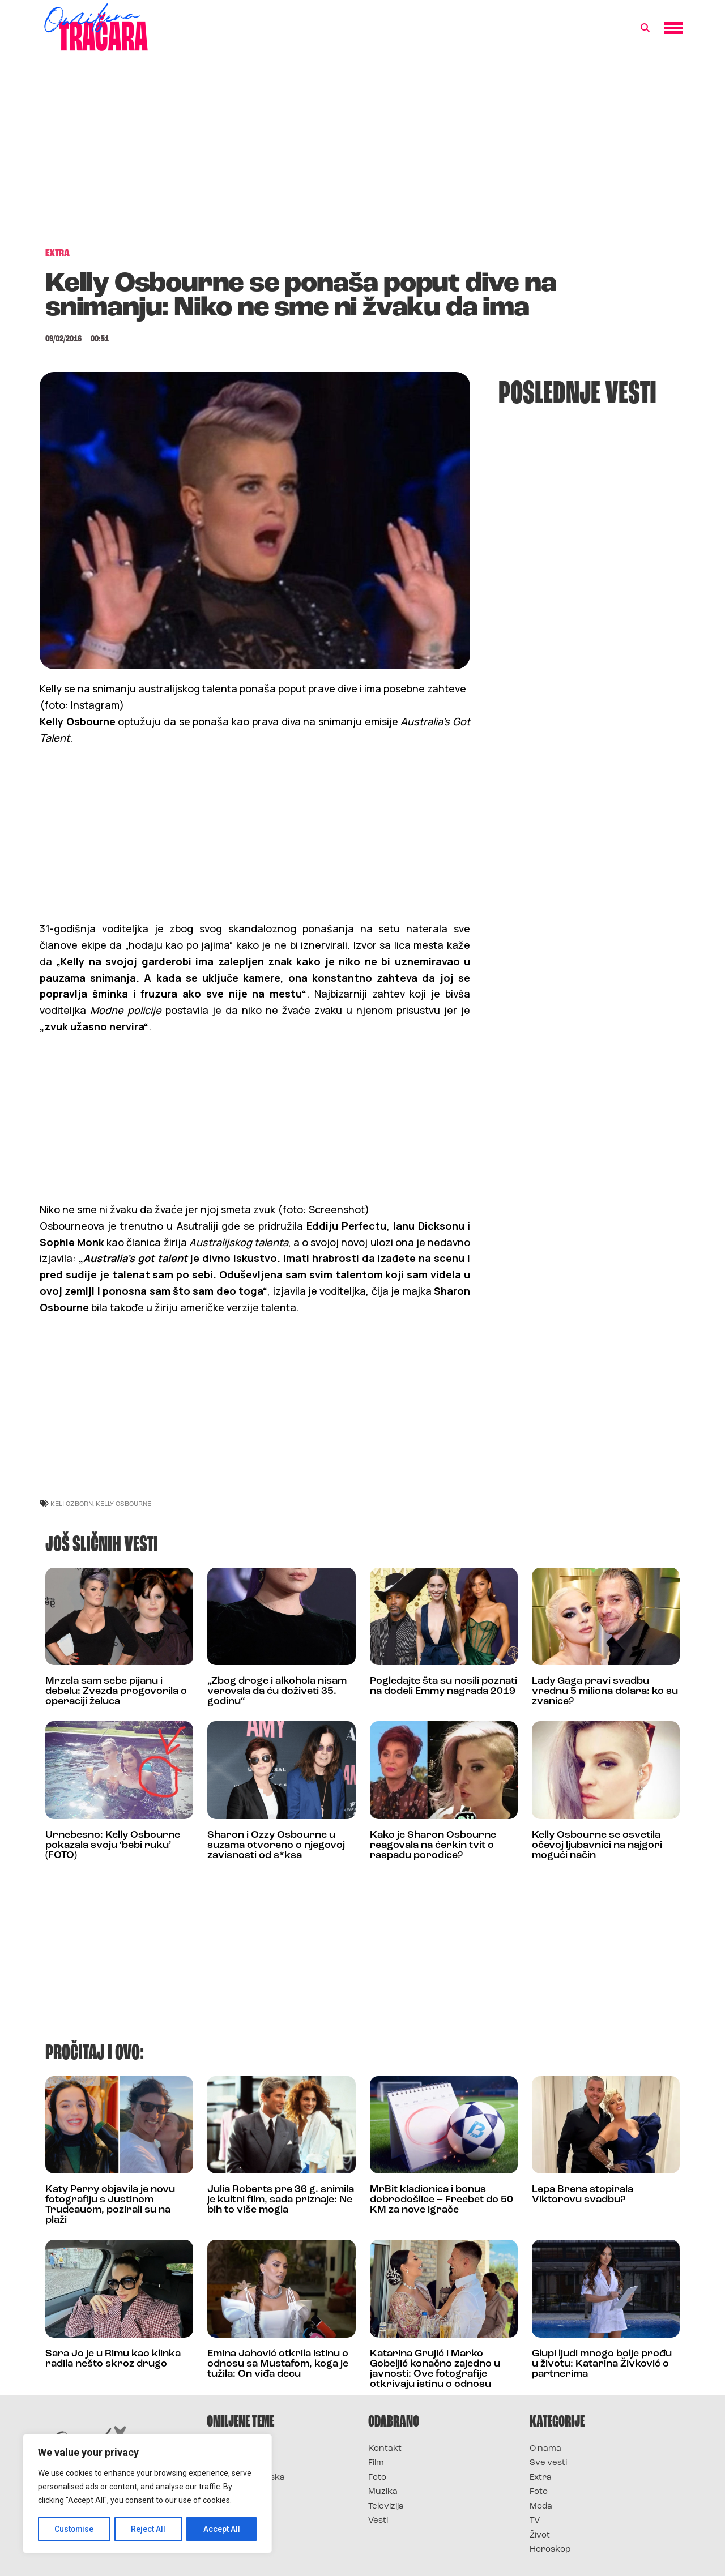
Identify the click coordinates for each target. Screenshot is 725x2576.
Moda (541, 2506)
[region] (147, 2493)
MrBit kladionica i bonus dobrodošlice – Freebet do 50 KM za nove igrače (441, 2199)
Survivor (225, 2449)
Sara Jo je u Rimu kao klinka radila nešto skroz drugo (113, 2358)
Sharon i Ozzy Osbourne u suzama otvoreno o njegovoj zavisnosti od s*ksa (276, 1845)
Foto (377, 2478)
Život (540, 2535)
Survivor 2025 (236, 2463)
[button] (645, 28)
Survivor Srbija (238, 2492)
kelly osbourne (123, 1503)
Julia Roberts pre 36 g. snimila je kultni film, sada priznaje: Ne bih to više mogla (280, 2199)
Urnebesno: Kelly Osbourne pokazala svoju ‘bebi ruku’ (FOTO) (112, 1845)
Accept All (221, 2529)
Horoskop (550, 2549)
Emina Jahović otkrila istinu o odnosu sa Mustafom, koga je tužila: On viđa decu (277, 2364)
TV (535, 2521)
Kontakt (385, 2449)
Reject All (149, 2529)
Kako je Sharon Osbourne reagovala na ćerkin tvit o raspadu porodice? (433, 1845)
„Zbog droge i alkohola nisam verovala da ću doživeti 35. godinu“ (277, 1691)
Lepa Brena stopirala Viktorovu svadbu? (582, 2194)
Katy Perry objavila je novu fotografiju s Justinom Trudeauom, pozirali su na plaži (110, 2205)
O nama (545, 2449)
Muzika (383, 2492)
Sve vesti (548, 2463)
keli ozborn (71, 1503)
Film (376, 2463)
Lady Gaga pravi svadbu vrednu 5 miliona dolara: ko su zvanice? (605, 1691)
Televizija (386, 2506)
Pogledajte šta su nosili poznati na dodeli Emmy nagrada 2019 (443, 1686)
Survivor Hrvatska (246, 2478)
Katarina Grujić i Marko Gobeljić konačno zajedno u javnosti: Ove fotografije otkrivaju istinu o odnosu (435, 2369)
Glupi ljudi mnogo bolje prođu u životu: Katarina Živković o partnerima (602, 2364)
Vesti (378, 2521)
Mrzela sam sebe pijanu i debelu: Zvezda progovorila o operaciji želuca (116, 1691)
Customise (74, 2529)
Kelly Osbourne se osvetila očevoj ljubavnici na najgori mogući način (597, 1845)
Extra (541, 2478)
